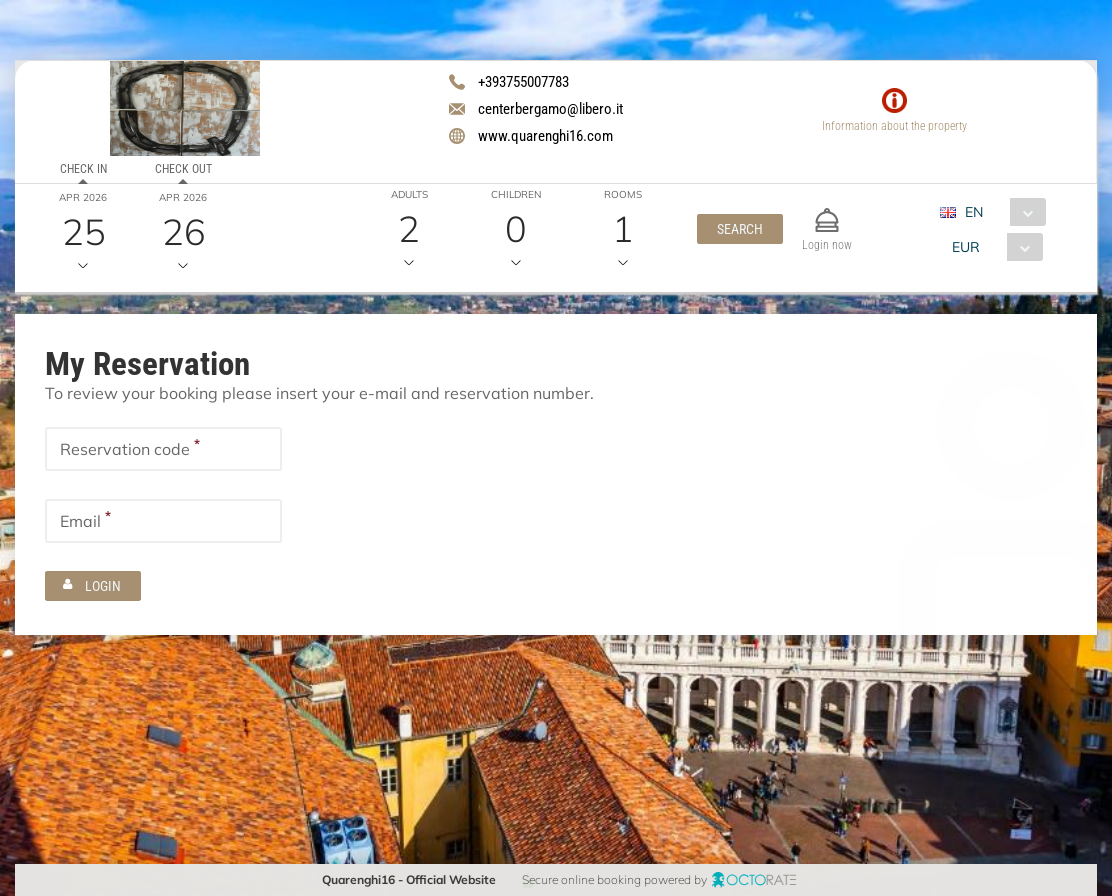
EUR (966, 247)
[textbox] (163, 449)
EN (974, 212)
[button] (740, 229)
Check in (83, 169)
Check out (182, 169)
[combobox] (1000, 212)
